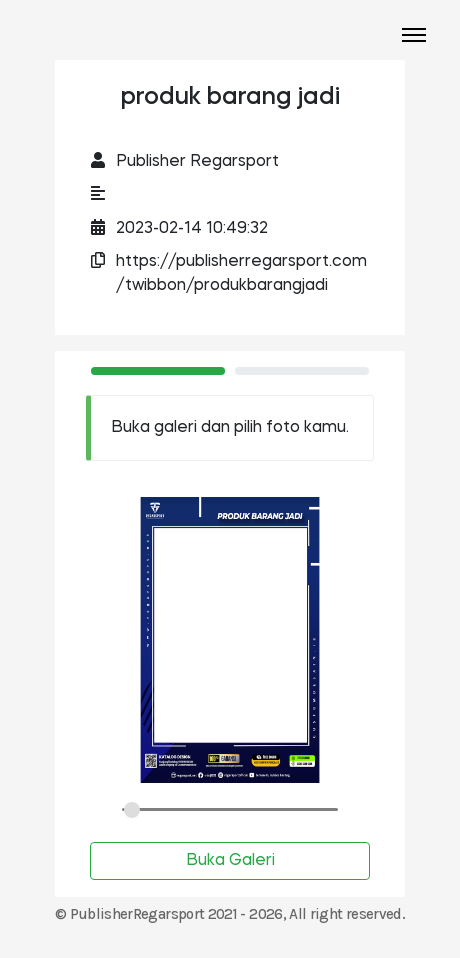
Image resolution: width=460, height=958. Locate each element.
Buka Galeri (230, 861)
